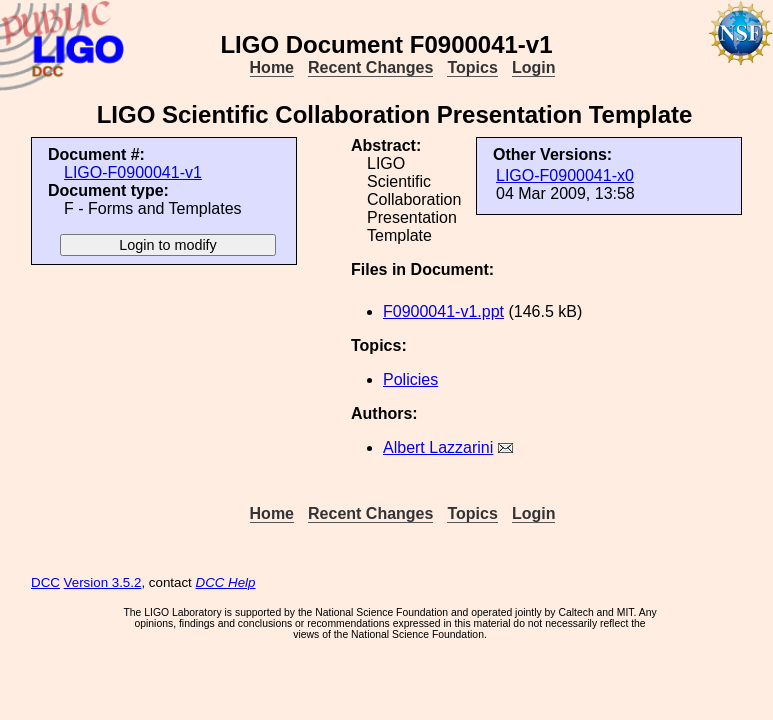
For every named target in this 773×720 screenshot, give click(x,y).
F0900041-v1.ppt (443, 311)
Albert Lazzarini (438, 447)
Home (272, 67)
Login (534, 67)
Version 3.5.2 (103, 582)
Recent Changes (370, 67)
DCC (45, 582)
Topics (472, 67)
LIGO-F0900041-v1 (133, 172)
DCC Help (226, 582)
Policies (410, 379)
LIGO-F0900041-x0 (565, 175)
